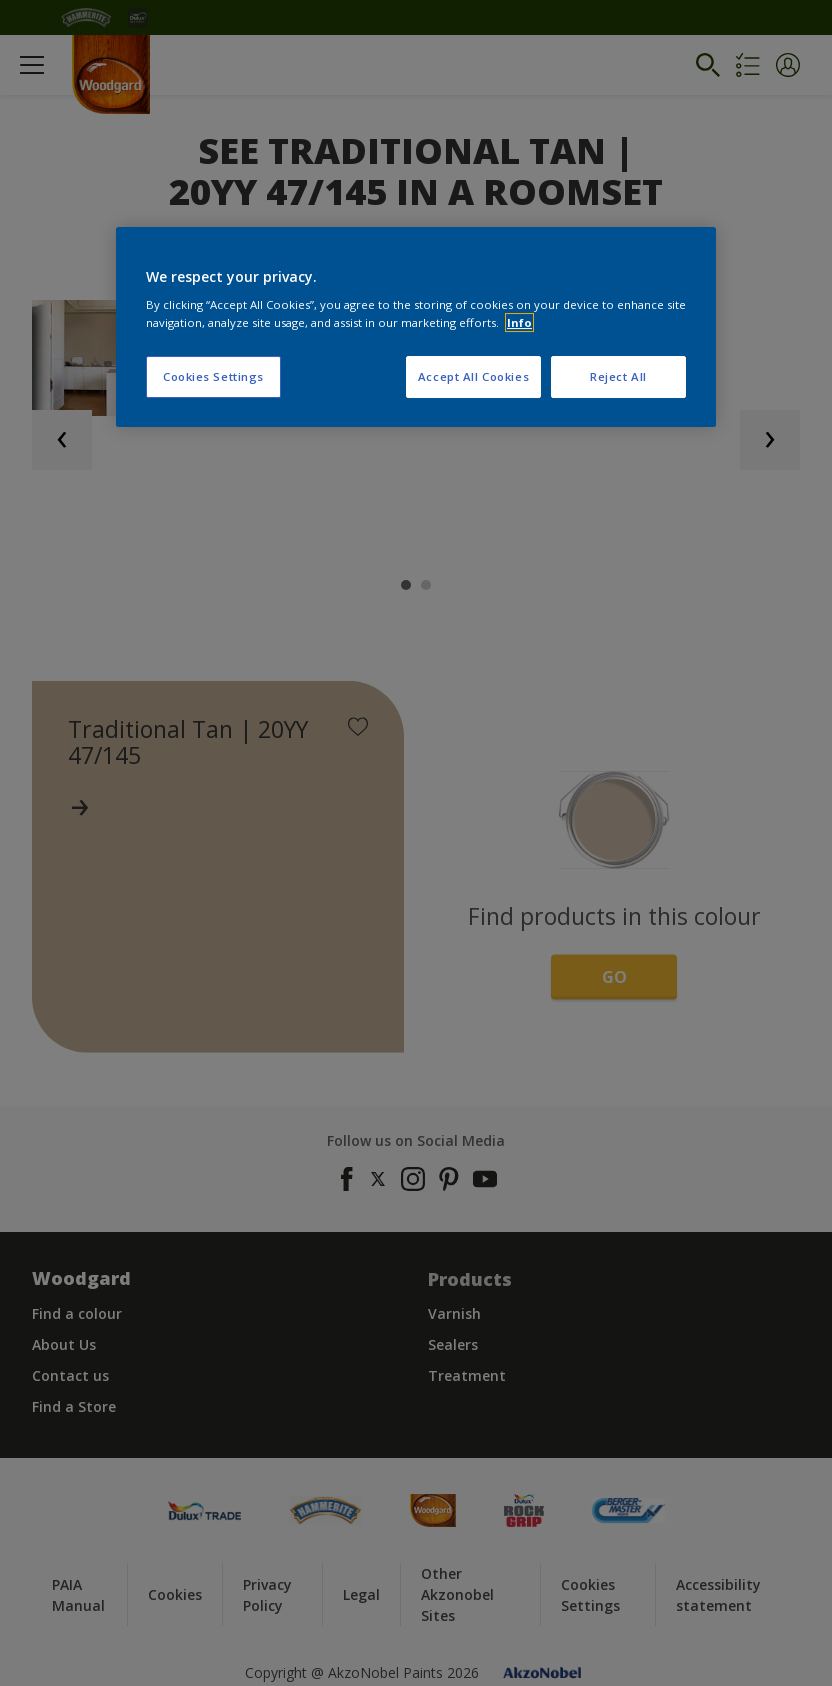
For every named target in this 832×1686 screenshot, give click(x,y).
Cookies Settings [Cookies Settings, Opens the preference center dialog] (213, 376)
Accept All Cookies (473, 376)
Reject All (618, 376)
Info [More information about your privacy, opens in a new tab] (519, 322)
